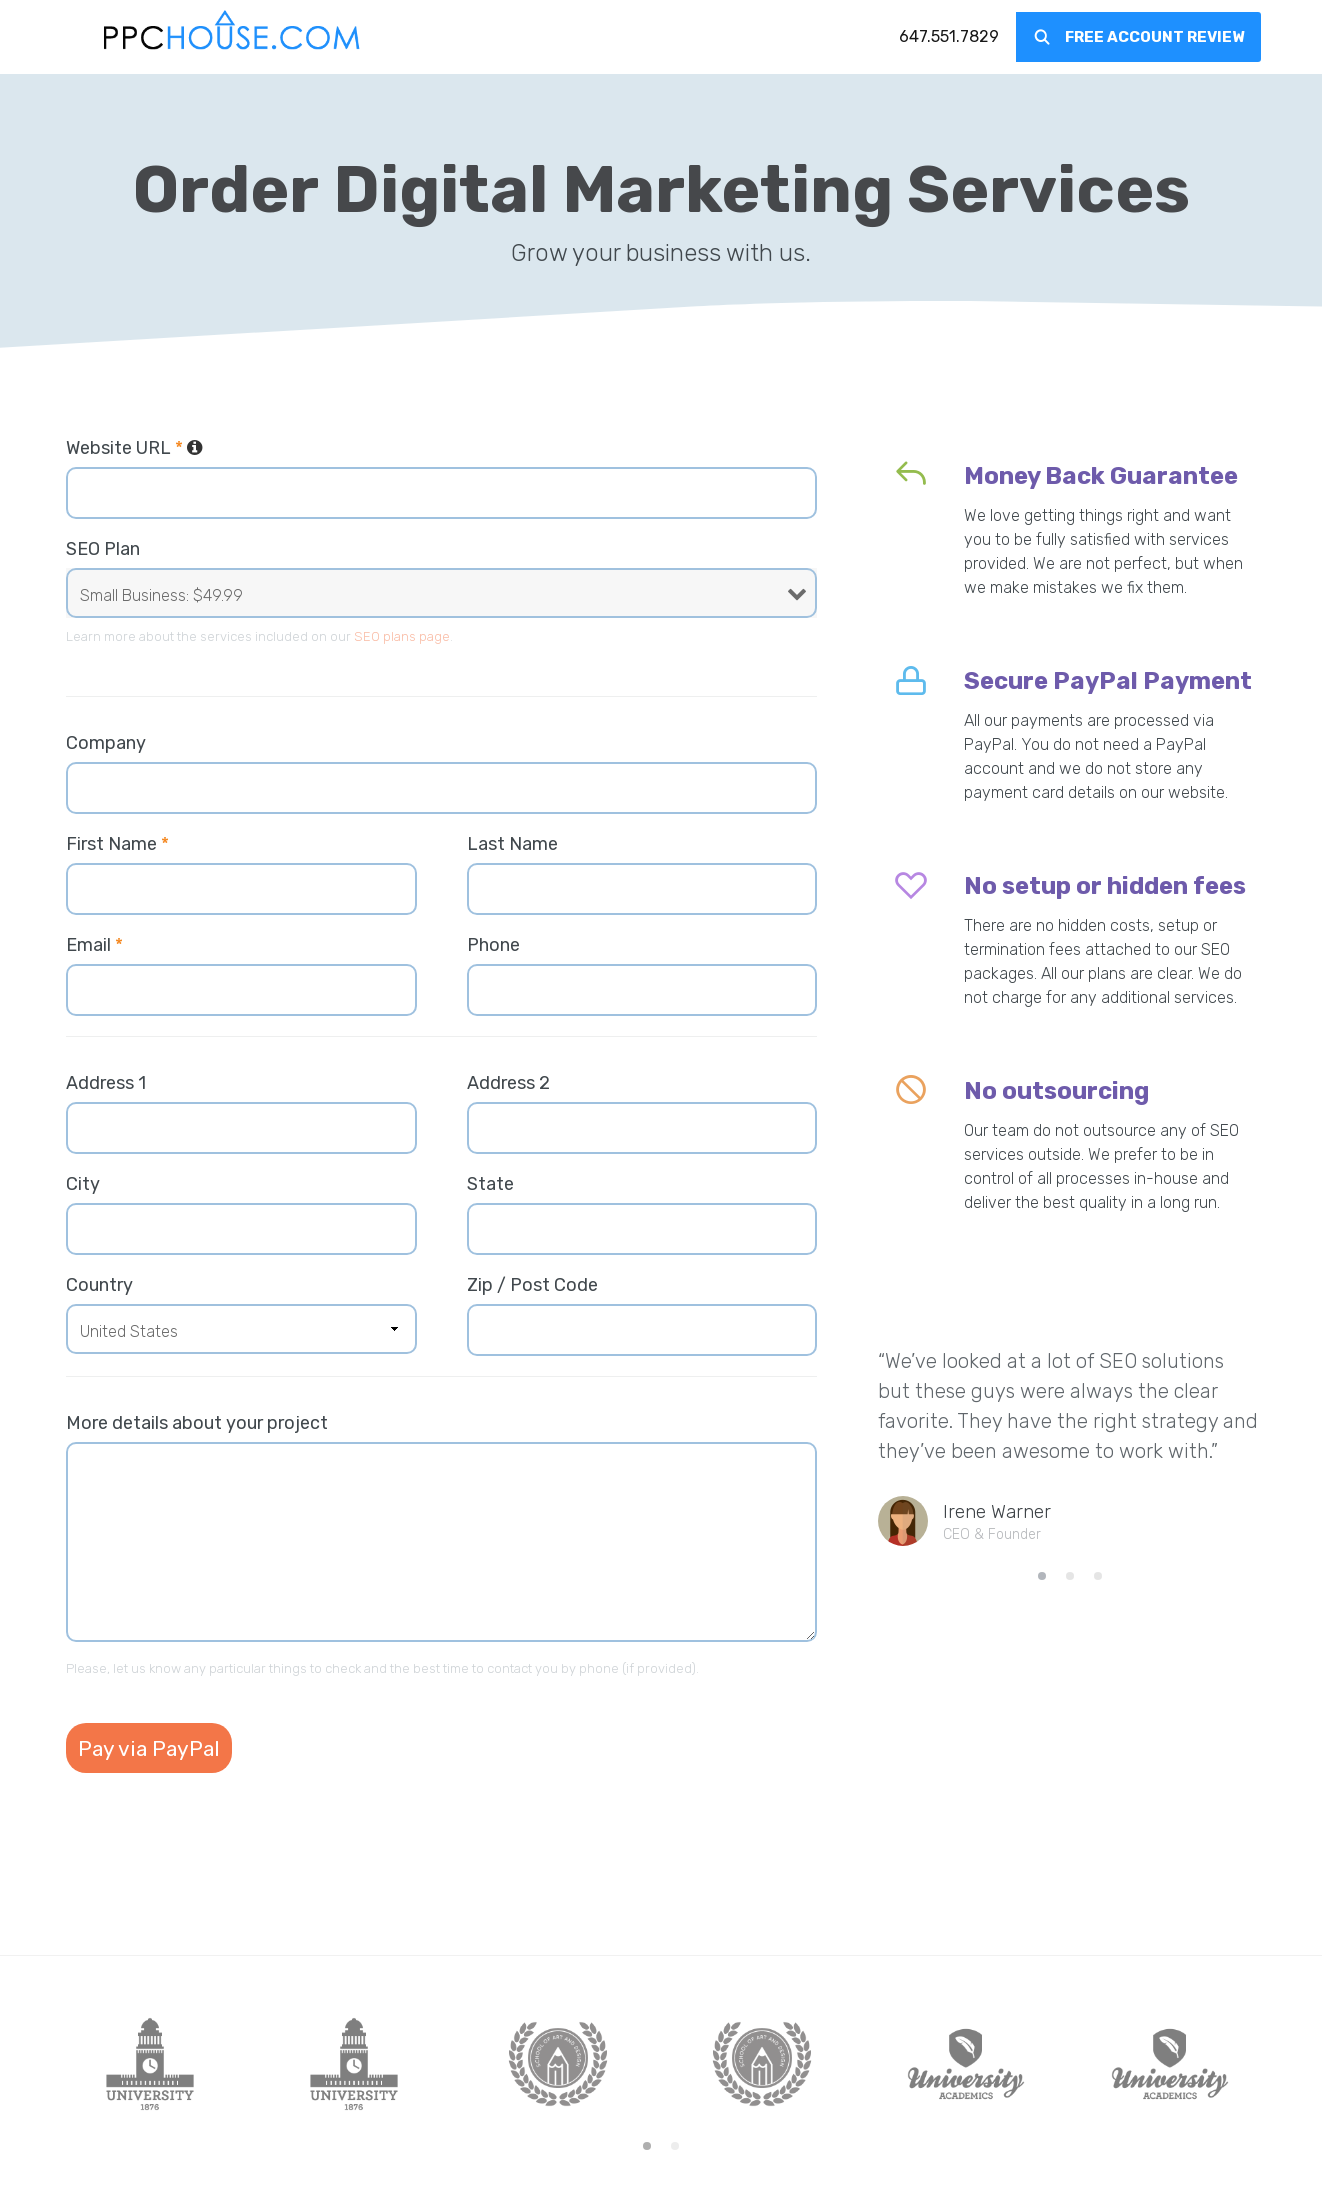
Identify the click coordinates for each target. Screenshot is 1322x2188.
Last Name (512, 844)
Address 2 (508, 1083)
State (490, 1184)
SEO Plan (103, 549)
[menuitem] (949, 37)
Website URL (134, 448)
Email (94, 945)
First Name (117, 844)
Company (106, 743)
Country (99, 1285)
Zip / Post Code (532, 1285)
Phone (493, 945)
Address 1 (106, 1083)
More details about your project (197, 1423)
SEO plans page (402, 636)
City (83, 1184)
